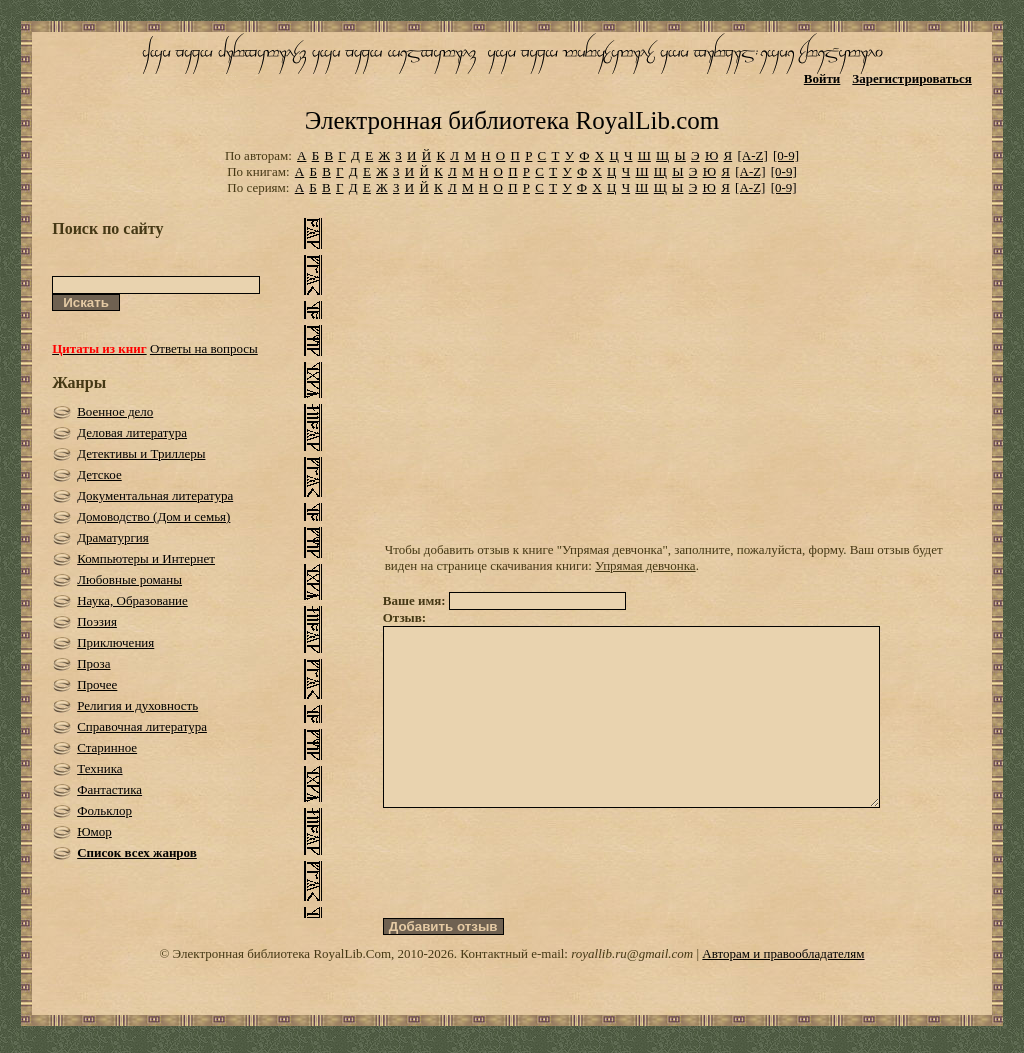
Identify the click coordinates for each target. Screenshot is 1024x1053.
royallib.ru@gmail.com (632, 989)
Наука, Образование (132, 600)
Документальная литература (155, 495)
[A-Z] (752, 155)
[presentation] (535, 899)
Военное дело (115, 411)
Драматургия (113, 537)
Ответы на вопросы (204, 348)
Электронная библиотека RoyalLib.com (512, 120)
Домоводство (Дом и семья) (153, 516)
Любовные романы (129, 579)
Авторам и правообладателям (783, 989)
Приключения (115, 642)
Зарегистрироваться (911, 78)
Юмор (94, 831)
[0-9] (786, 155)
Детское (99, 474)
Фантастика (109, 789)
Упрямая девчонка (645, 565)
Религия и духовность (137, 705)
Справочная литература (142, 726)
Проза (93, 663)
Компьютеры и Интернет (146, 558)
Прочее (97, 684)
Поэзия (97, 621)
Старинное (107, 747)
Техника (99, 768)
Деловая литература (132, 432)
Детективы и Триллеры (141, 453)
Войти (822, 78)
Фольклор (104, 810)
